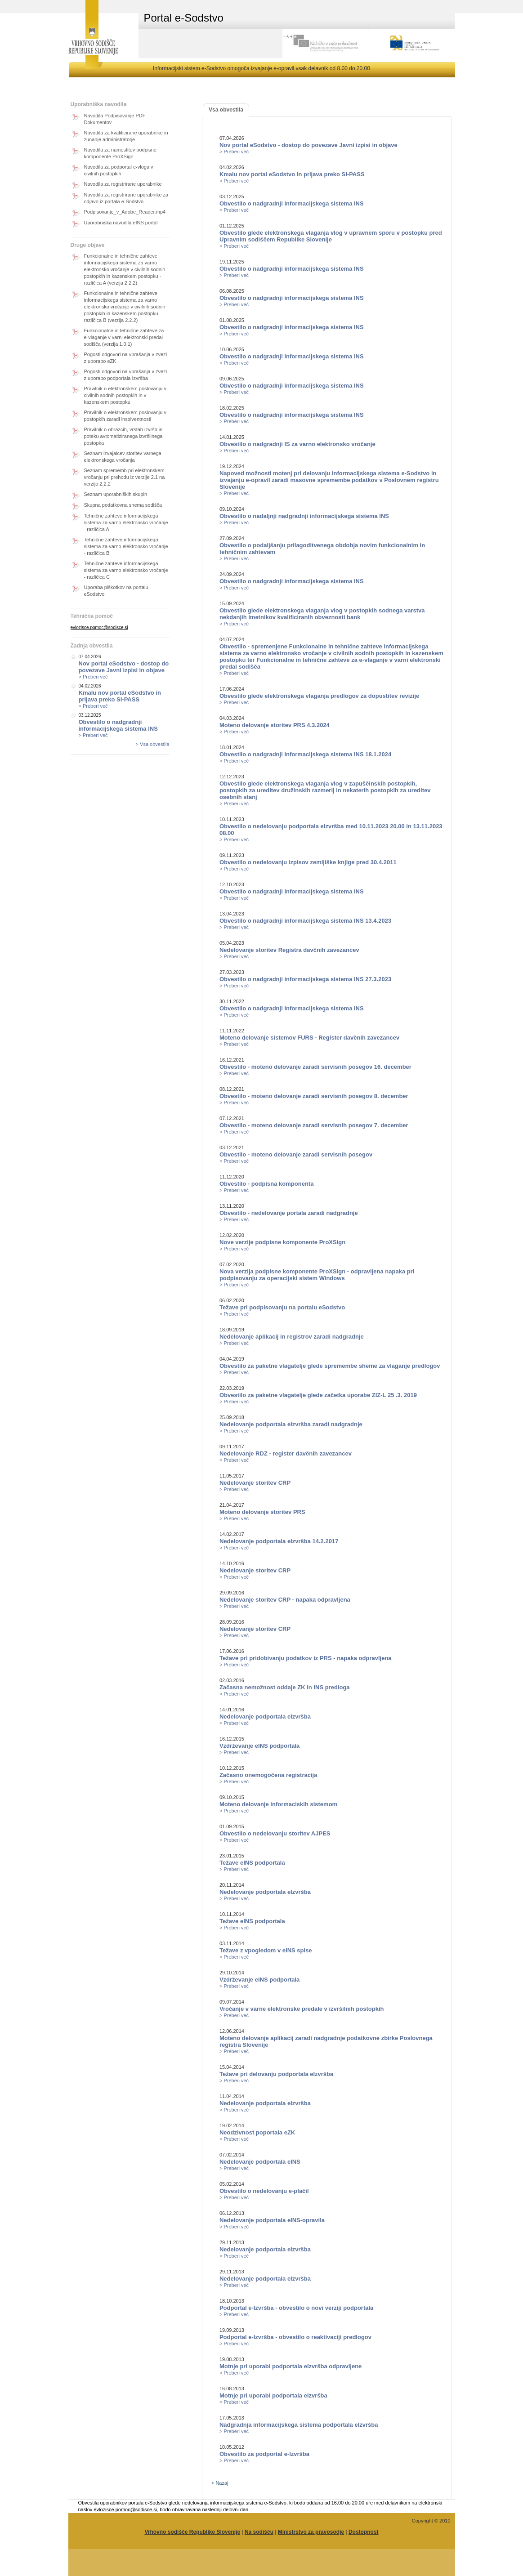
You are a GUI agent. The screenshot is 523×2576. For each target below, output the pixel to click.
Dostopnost (364, 2532)
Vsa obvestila (226, 110)
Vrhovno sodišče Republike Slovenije (192, 2532)
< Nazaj (219, 2483)
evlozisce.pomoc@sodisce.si (99, 627)
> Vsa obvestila (153, 744)
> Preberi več (93, 676)
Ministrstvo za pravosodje (311, 2532)
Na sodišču (259, 2532)
